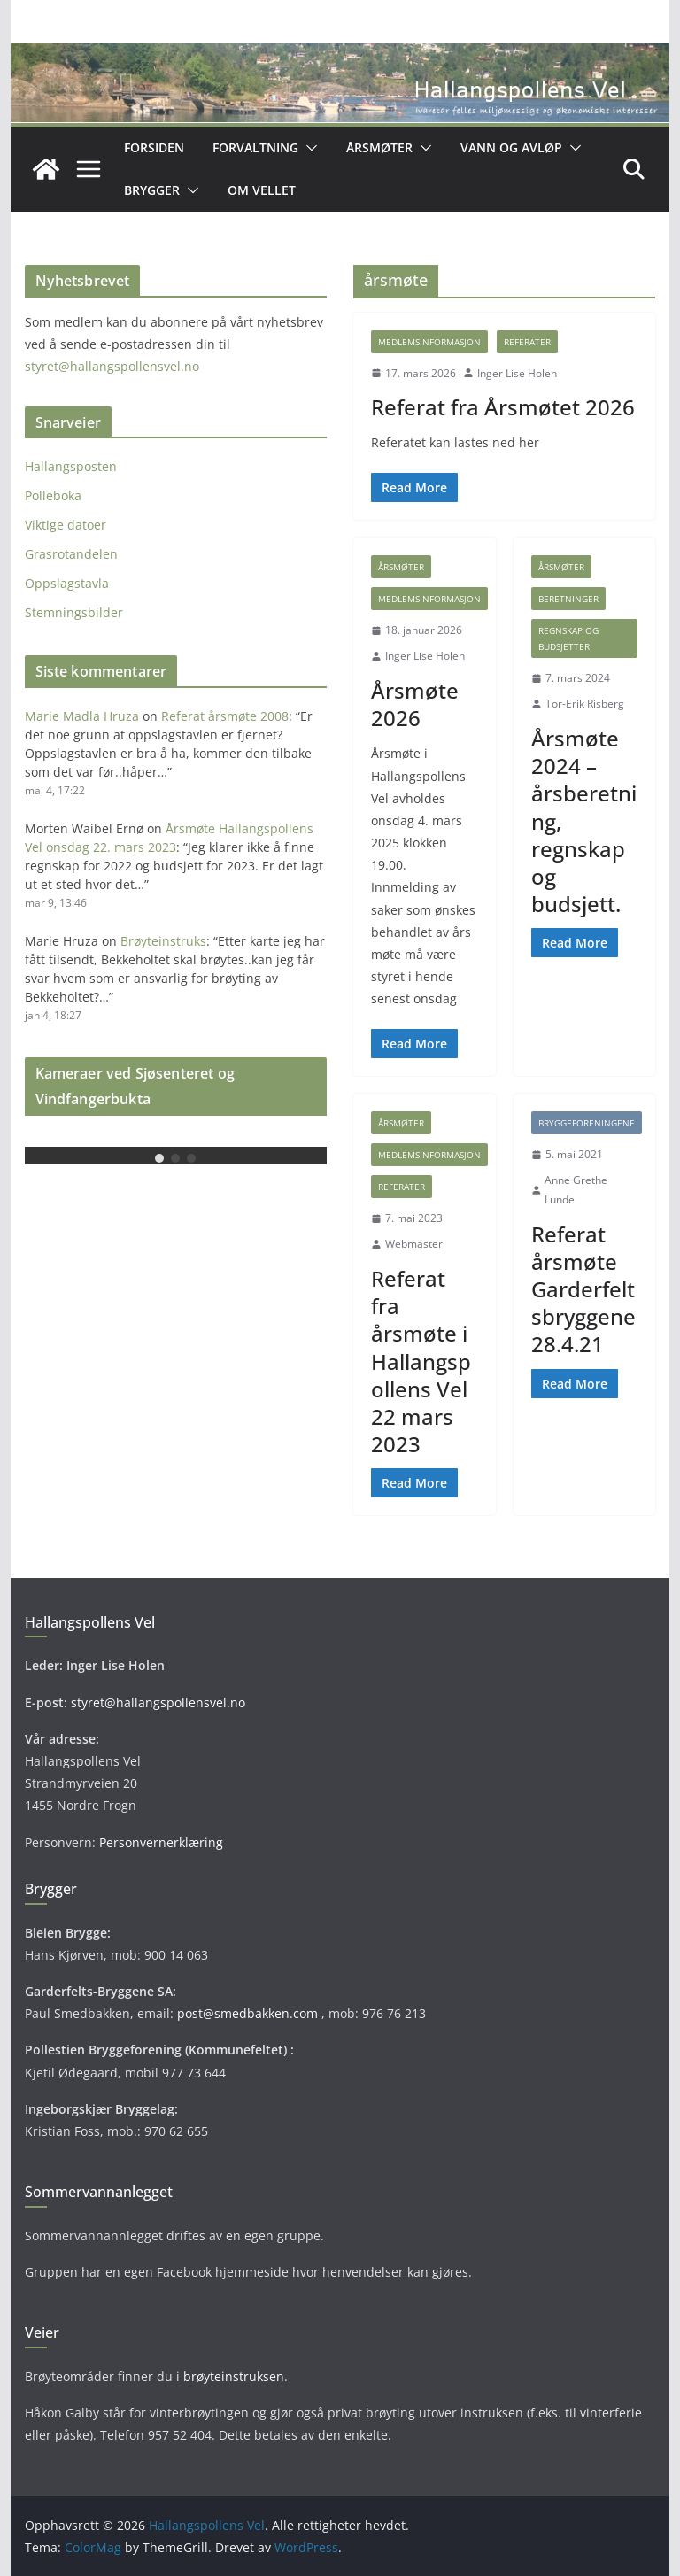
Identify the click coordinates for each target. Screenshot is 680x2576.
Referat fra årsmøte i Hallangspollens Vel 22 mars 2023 (421, 1361)
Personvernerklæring (161, 1842)
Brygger (152, 190)
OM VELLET (262, 190)
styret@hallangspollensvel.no (112, 366)
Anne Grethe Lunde (576, 1189)
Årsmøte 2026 (415, 704)
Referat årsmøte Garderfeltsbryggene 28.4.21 (583, 1289)
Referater (527, 342)
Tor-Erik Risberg (584, 703)
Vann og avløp (511, 147)
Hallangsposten (71, 466)
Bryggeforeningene (586, 1123)
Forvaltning (255, 147)
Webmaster (414, 1243)
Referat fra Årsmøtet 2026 (503, 407)
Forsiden (154, 147)
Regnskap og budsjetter (568, 638)
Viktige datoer (65, 524)
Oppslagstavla (67, 583)
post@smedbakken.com (247, 2013)
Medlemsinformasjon (429, 342)
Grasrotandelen (71, 553)
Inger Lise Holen (517, 373)
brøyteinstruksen (233, 2376)
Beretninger (568, 598)
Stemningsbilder (74, 612)
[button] (308, 147)
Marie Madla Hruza (82, 716)
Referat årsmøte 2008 (225, 716)
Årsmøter (379, 147)
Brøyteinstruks (163, 940)
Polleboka (53, 495)
